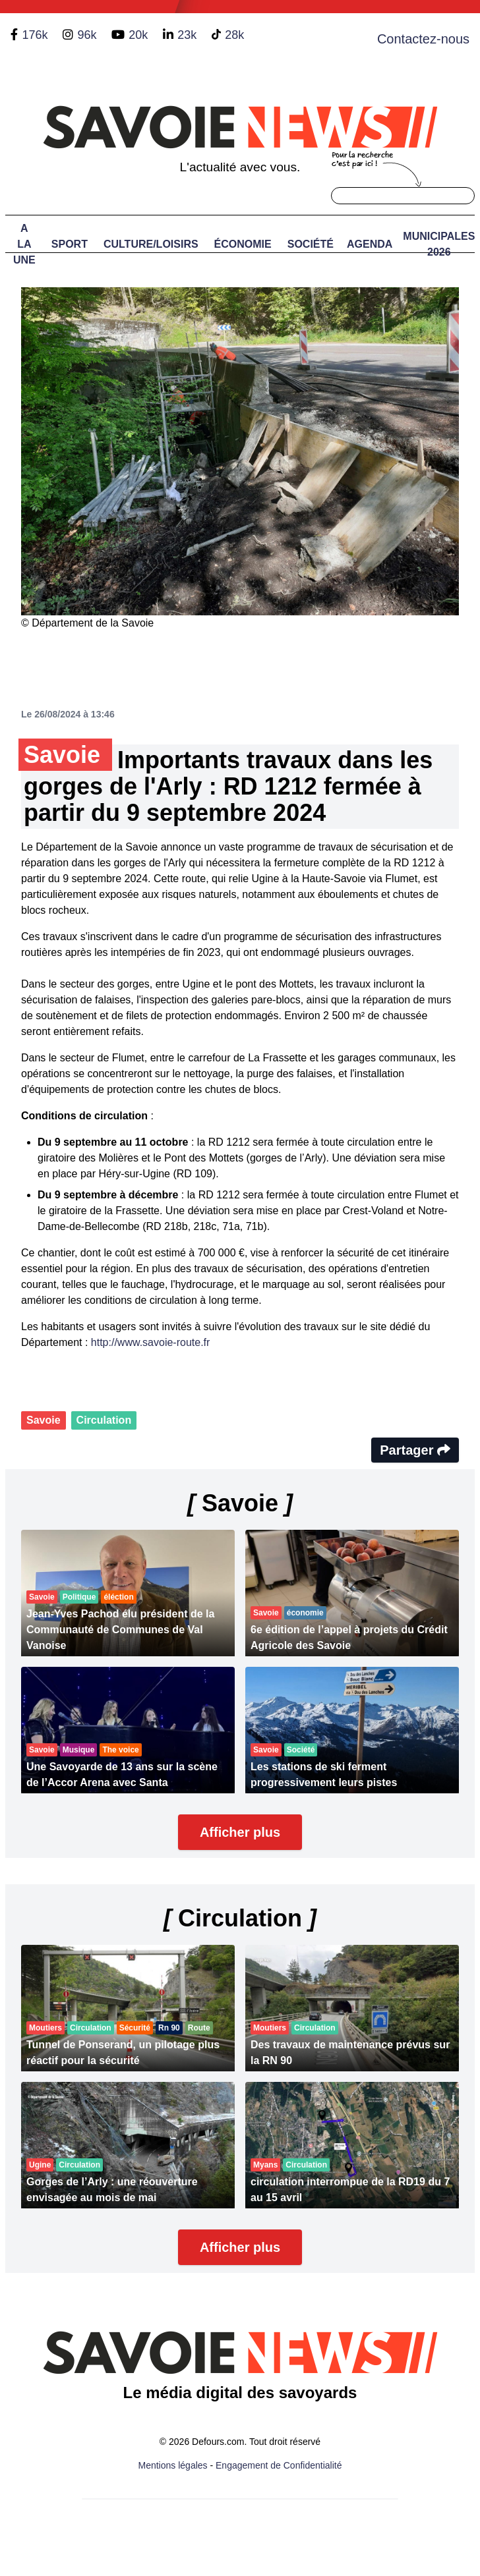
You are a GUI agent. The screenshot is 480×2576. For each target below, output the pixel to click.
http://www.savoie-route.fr (150, 1342)
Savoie (43, 1420)
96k (86, 35)
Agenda (369, 244)
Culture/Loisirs (151, 244)
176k (34, 35)
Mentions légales (173, 2465)
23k (186, 35)
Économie (243, 244)
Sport (69, 244)
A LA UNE (24, 244)
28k (234, 35)
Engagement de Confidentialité (279, 2465)
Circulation (104, 1420)
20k (138, 35)
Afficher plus (240, 1832)
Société (310, 244)
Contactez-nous (423, 39)
